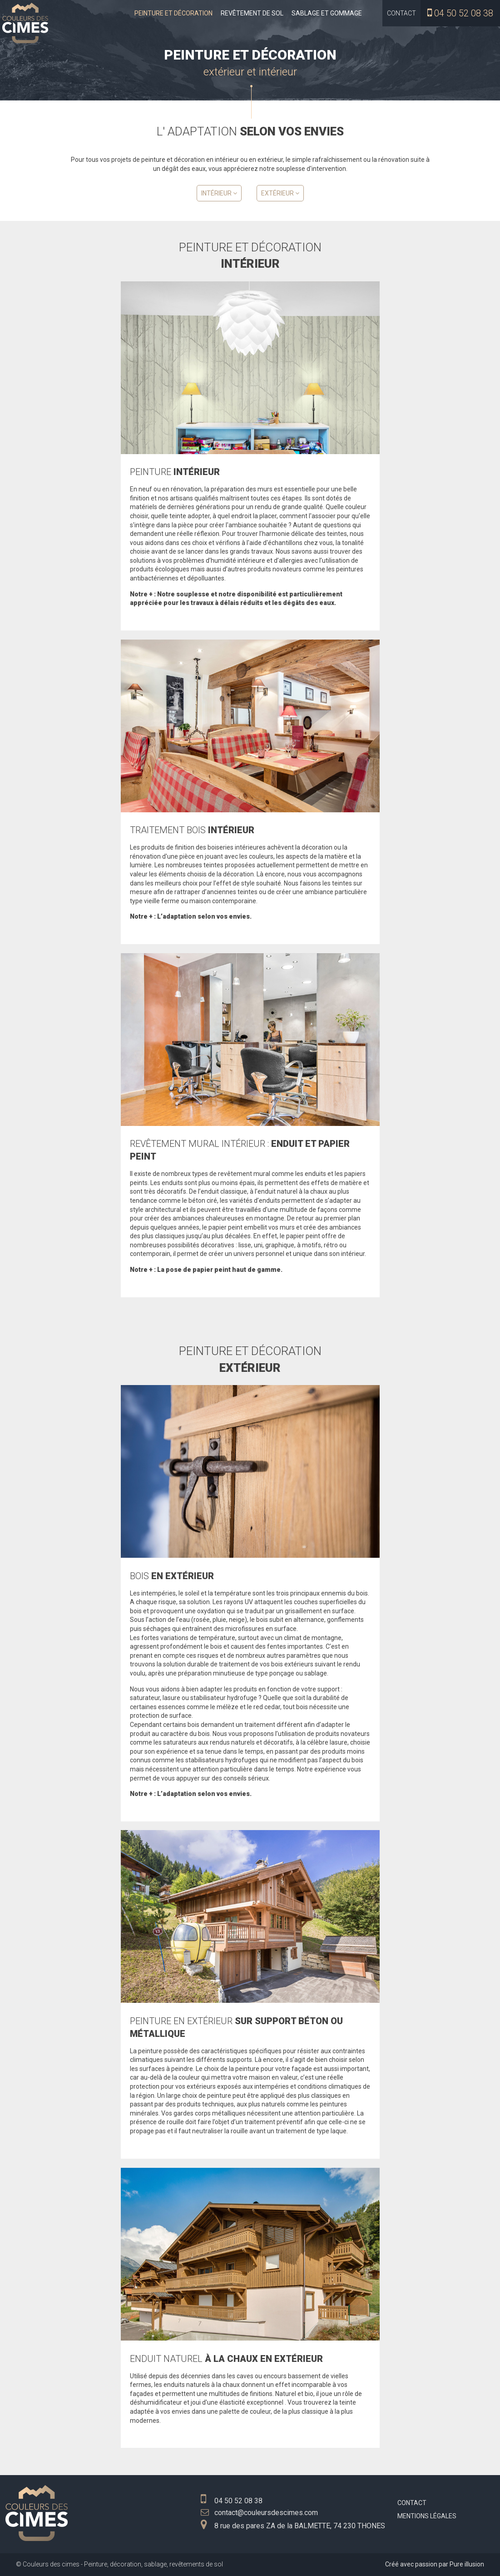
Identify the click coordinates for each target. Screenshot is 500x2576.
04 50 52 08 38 (463, 13)
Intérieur (219, 193)
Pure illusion (467, 2564)
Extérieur (280, 193)
